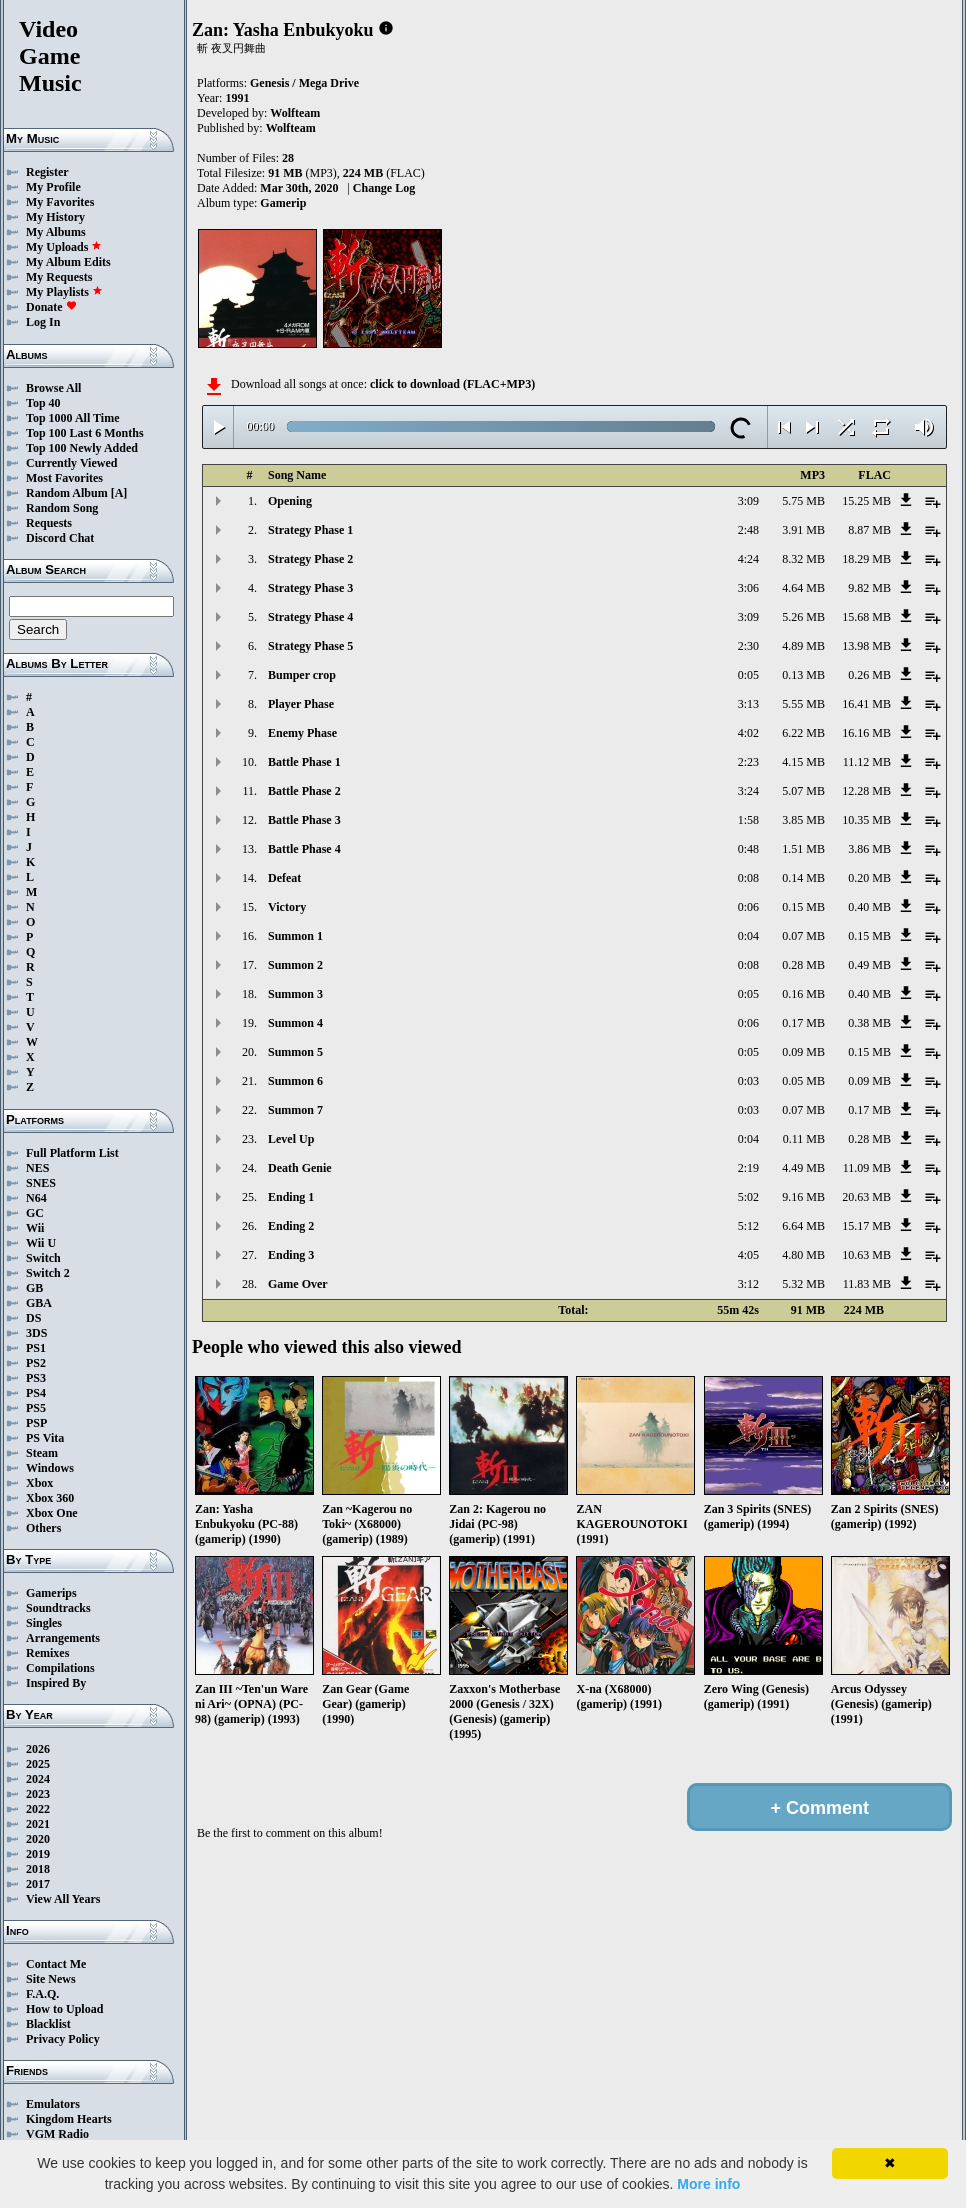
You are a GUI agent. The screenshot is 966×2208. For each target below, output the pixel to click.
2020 (38, 1839)
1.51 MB (803, 849)
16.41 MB (866, 704)
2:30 (748, 646)
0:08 (748, 878)
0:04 (748, 936)
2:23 (748, 762)
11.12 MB (867, 762)
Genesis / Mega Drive (304, 83)
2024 (38, 1779)
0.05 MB (803, 1081)
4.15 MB (803, 762)
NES (37, 1168)
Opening (290, 501)
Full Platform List (72, 1153)
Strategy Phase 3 (310, 588)
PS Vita (45, 1438)
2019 (38, 1854)
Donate (51, 307)
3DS (36, 1333)
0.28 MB (803, 965)
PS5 (36, 1408)
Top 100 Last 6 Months (85, 433)
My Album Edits (68, 262)
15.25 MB (866, 501)
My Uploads (64, 247)
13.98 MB (866, 646)
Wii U (41, 1243)
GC (35, 1213)
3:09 (748, 501)
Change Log (384, 188)
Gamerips (51, 1593)
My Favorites (60, 202)
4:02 (748, 733)
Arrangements (63, 1638)
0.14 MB (803, 878)
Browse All (53, 388)
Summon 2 (295, 965)
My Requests (59, 277)
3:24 (748, 791)
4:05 (748, 1255)
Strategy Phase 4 (310, 617)
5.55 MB (803, 704)
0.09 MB (803, 1052)
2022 (38, 1809)
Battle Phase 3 (304, 820)
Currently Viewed (71, 463)
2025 (38, 1764)
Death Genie (300, 1168)
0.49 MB (869, 965)
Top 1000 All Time (72, 418)
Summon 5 (295, 1052)
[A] (119, 493)
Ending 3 (291, 1255)
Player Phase (301, 704)
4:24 (748, 559)
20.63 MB (866, 1197)
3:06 (748, 588)
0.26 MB (869, 675)
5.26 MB (803, 617)
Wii (35, 1228)
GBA (39, 1303)
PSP (36, 1423)
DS (33, 1318)
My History (55, 217)
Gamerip (283, 203)
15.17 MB (866, 1226)
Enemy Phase (302, 733)
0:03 (748, 1081)
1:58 (748, 820)
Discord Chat (60, 538)
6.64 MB (803, 1226)
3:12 (748, 1284)
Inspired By (56, 1683)
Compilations (60, 1668)
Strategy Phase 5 (310, 646)
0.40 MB (869, 907)
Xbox (39, 1483)
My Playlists (64, 292)
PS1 (36, 1348)
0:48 (748, 849)
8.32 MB (803, 559)
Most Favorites (64, 478)
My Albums (56, 232)
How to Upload (64, 2009)
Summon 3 (295, 994)
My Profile (53, 187)
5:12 (748, 1226)
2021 (38, 1824)
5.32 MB (803, 1284)
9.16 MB (803, 1197)
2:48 (748, 530)
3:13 (748, 704)
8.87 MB (869, 530)
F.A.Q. (42, 1994)
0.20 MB (869, 878)
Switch (43, 1258)
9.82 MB (869, 588)
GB (34, 1288)
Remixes (47, 1653)
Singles (44, 1623)
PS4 (36, 1393)
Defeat (284, 878)
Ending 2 (291, 1226)
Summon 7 (295, 1110)
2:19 (748, 1168)
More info (708, 2184)
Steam (42, 1453)
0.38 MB (869, 1023)
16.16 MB (866, 733)
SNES (41, 1183)
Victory (287, 907)
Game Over (298, 1284)
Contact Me (56, 1964)
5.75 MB (803, 501)
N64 (36, 1198)
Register (47, 172)
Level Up (291, 1139)
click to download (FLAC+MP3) (452, 384)
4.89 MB (803, 646)
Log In (43, 322)
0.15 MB (803, 907)
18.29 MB (866, 559)
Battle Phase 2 (304, 791)
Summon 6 (295, 1081)
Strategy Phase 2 (310, 559)
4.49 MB (803, 1168)
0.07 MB (803, 936)
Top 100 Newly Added (82, 448)
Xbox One (52, 1513)
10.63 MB (866, 1255)
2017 (38, 1884)
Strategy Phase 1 (310, 530)
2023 (38, 1794)
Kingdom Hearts (69, 2119)
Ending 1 (291, 1197)
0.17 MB (803, 1023)
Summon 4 (295, 1023)
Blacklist (48, 2024)
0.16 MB (803, 994)
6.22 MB (803, 733)
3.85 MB (803, 820)
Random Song (62, 508)
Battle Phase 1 (304, 762)
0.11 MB (804, 1139)
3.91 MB (803, 530)
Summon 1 (295, 936)
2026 (38, 1749)
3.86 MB (869, 849)
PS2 (36, 1363)
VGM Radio (57, 2134)
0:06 (748, 907)
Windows (50, 1468)
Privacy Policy (63, 2039)
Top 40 (43, 403)
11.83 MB (867, 1284)
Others (43, 1528)
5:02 (748, 1197)
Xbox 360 (50, 1498)
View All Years (63, 1899)
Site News (51, 1979)
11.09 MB (867, 1168)
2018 (38, 1869)
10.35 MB (866, 820)
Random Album (67, 493)
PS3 (36, 1378)
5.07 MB (803, 791)
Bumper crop (302, 675)
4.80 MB (803, 1255)
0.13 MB (803, 675)
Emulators (53, 2104)
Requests (49, 523)
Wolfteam (295, 113)
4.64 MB (803, 588)
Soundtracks (58, 1608)
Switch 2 (48, 1273)
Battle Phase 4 (304, 849)
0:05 (748, 675)
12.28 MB (866, 791)
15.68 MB (866, 617)
